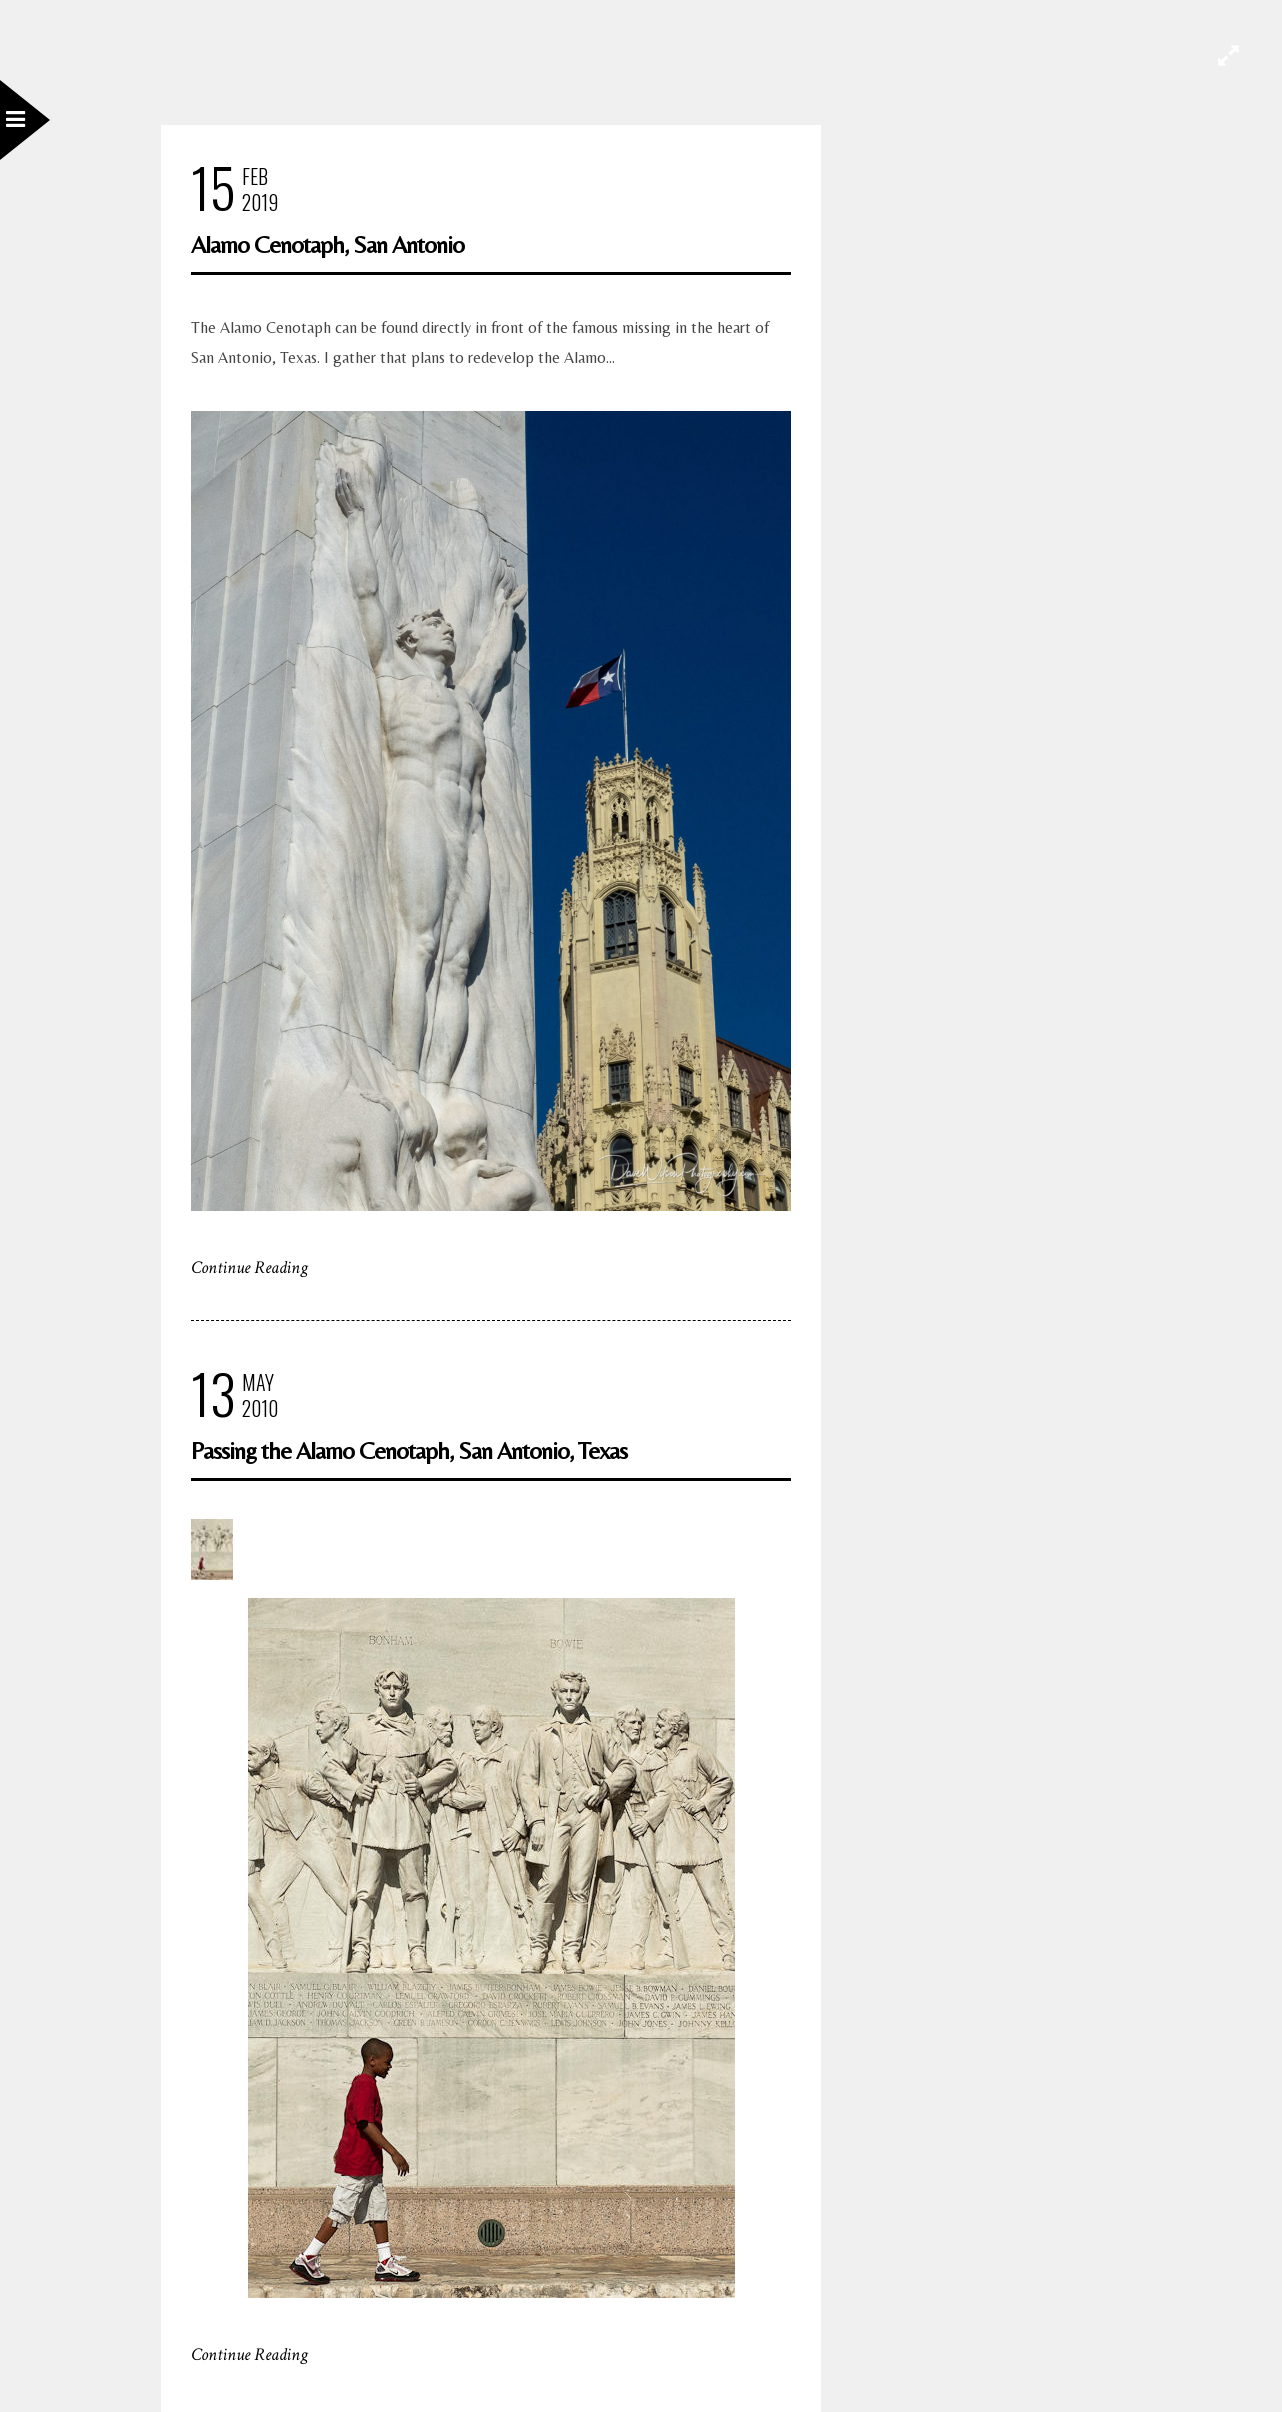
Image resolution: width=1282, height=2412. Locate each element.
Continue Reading (249, 1267)
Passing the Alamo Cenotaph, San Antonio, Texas (409, 1450)
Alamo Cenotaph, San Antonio (327, 244)
